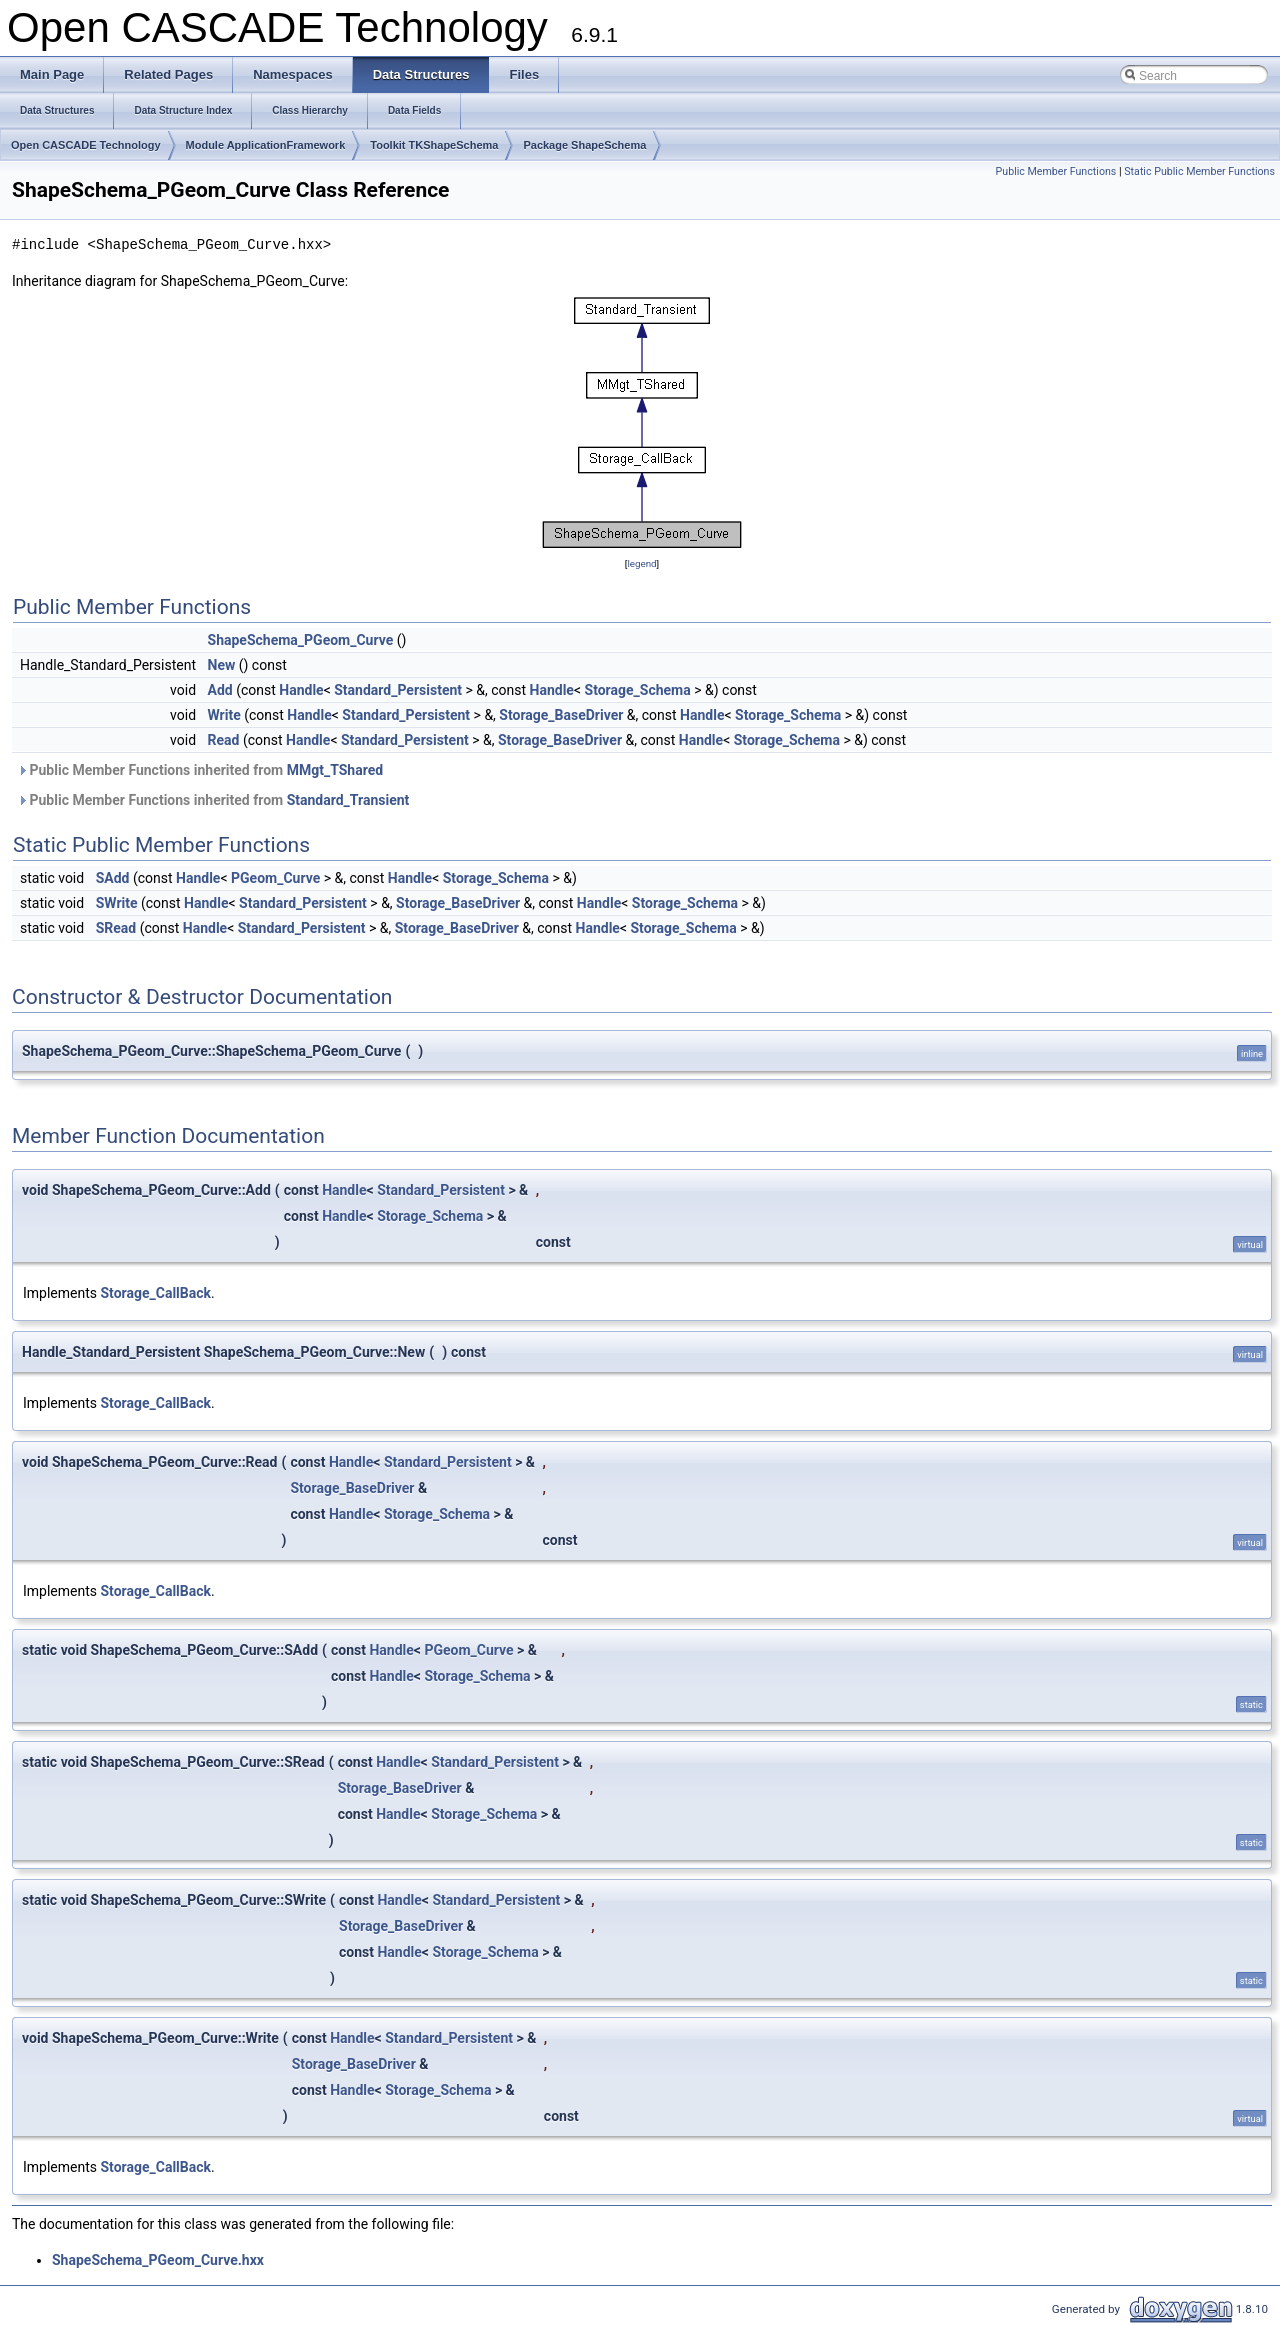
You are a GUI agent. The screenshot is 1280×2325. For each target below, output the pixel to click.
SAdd (113, 878)
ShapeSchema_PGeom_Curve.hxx (158, 2260)
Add (220, 690)
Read (224, 740)
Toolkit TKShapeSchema (434, 145)
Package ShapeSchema (584, 145)
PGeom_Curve (275, 878)
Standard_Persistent (398, 690)
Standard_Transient (348, 800)
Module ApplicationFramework (266, 145)
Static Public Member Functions (1199, 171)
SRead (116, 928)
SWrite (117, 903)
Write (224, 715)
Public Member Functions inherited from (200, 770)
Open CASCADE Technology (86, 145)
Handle (301, 690)
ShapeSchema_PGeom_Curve (301, 640)
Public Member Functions (1056, 171)
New (222, 665)
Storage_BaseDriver (561, 715)
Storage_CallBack (156, 1293)
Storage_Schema (638, 690)
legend (641, 563)
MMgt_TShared (335, 770)
